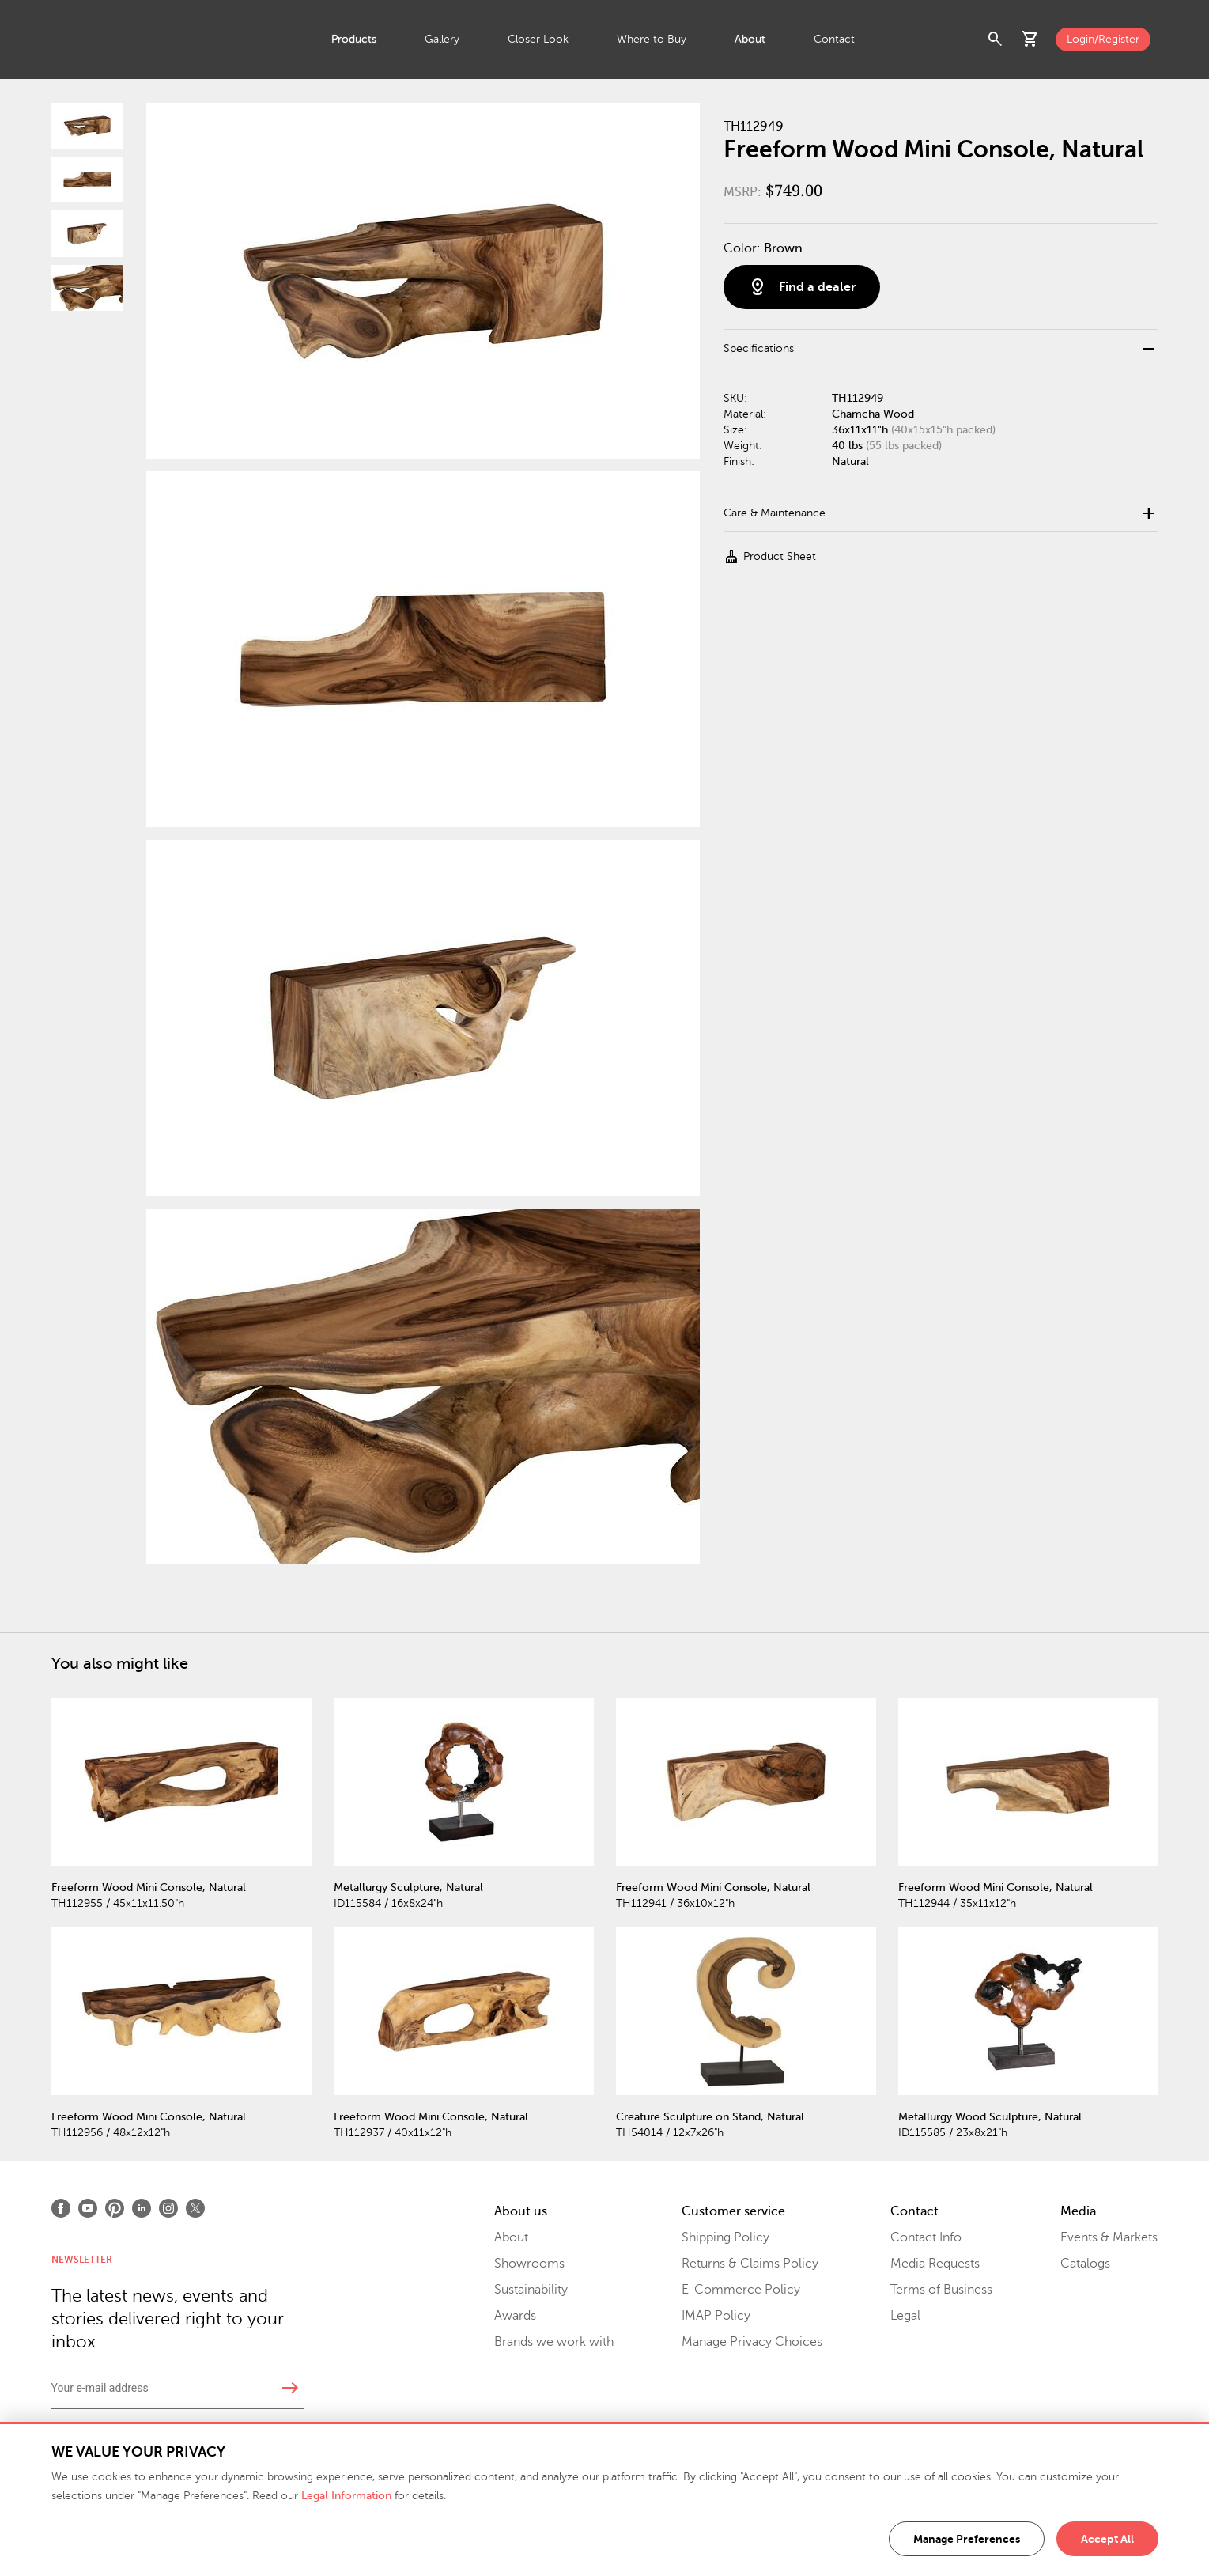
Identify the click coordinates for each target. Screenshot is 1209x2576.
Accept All (1107, 2538)
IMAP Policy (716, 2316)
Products (353, 39)
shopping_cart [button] (1030, 39)
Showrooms (529, 2263)
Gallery (442, 39)
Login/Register (1103, 39)
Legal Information (346, 2496)
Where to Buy (651, 39)
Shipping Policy (725, 2237)
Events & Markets (1109, 2237)
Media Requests (935, 2263)
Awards (515, 2316)
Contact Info (926, 2237)
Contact (834, 39)
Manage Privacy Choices (752, 2342)
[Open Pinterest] (114, 2208)
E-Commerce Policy (741, 2290)
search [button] (995, 39)
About (750, 39)
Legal (905, 2316)
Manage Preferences (966, 2538)
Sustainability (531, 2290)
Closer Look (538, 39)
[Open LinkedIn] (141, 2208)
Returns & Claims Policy (750, 2263)
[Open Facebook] (60, 2208)
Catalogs (1085, 2263)
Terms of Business (941, 2290)
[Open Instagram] (168, 2208)
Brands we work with (554, 2342)
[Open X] (195, 2208)
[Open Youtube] (87, 2208)
